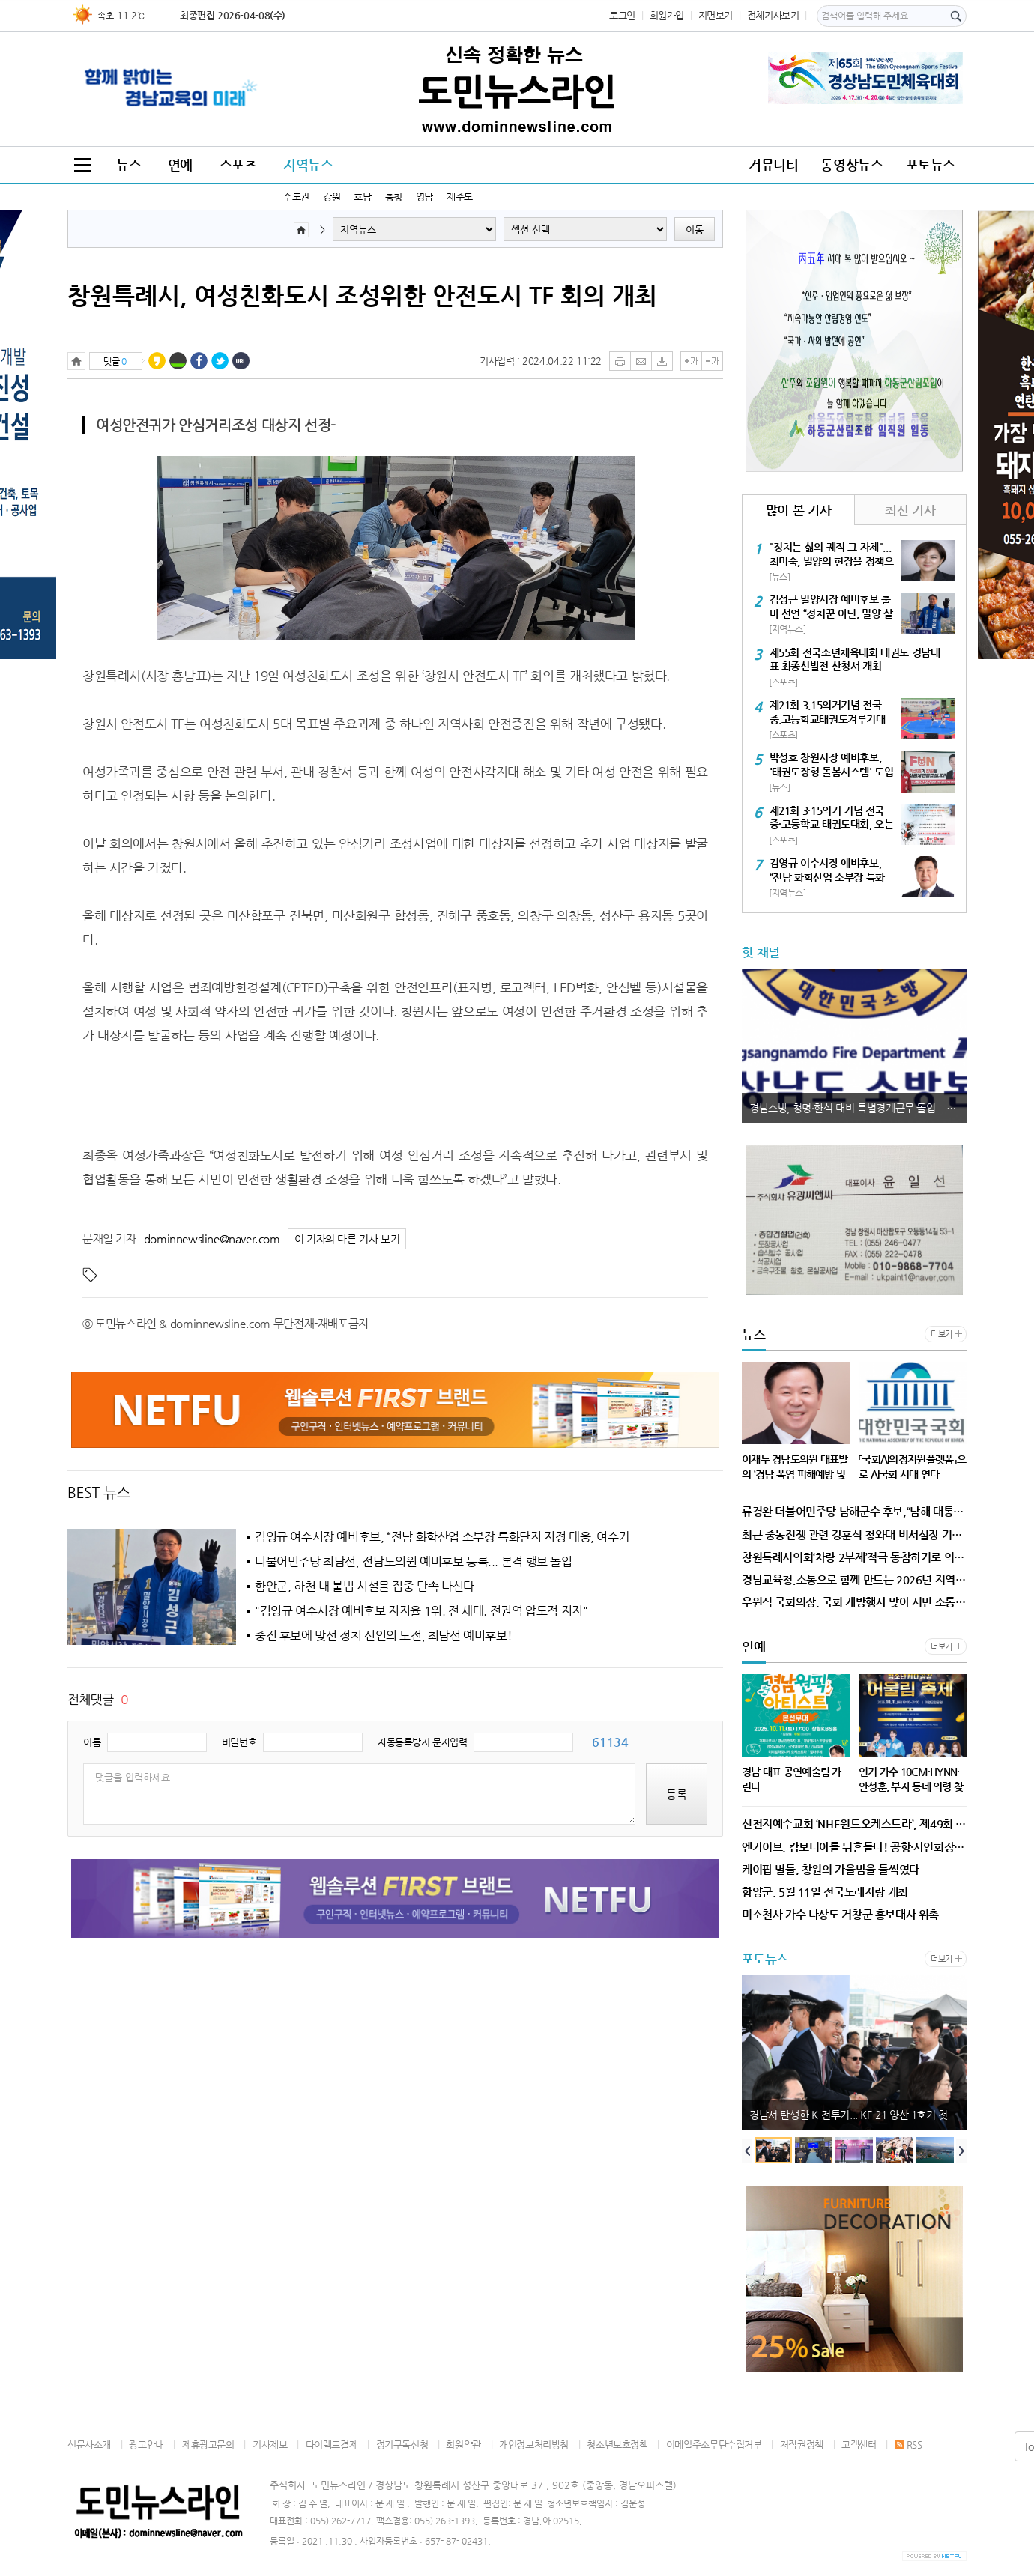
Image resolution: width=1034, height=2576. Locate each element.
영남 (424, 196)
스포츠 (238, 164)
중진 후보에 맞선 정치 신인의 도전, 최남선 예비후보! (383, 1636)
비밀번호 (239, 1742)
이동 (695, 229)
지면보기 (715, 15)
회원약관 (463, 2444)
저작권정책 (801, 2444)
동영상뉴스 (851, 164)
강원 (331, 196)
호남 (362, 196)
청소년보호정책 (617, 2444)
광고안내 (146, 2444)
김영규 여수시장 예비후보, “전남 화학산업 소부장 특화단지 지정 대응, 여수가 (442, 1537)
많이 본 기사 (798, 510)
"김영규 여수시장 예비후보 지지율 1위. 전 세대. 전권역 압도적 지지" (421, 1611)
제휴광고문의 (208, 2444)
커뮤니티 (773, 164)
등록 (676, 1794)
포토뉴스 (930, 164)
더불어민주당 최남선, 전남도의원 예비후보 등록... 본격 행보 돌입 (413, 1562)
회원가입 (667, 15)
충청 (393, 196)
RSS (908, 2444)
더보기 (941, 1334)
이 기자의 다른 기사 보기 (347, 1239)
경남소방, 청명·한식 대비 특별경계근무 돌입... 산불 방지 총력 (858, 1108)
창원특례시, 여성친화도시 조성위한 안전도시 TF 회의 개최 (362, 295)
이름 (91, 1742)
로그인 (622, 15)
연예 (180, 164)
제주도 (460, 196)
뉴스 (128, 164)
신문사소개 (89, 2444)
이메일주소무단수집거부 (714, 2444)
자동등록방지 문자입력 (423, 1742)
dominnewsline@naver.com (212, 1238)
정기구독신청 (402, 2444)
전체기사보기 (773, 15)
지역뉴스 (308, 164)
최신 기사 (910, 510)
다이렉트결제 (332, 2444)
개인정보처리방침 (534, 2444)
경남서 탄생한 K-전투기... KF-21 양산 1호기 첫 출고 (858, 2115)
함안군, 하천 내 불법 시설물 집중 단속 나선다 (364, 1586)
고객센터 (858, 2444)
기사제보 (270, 2444)
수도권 (296, 196)
